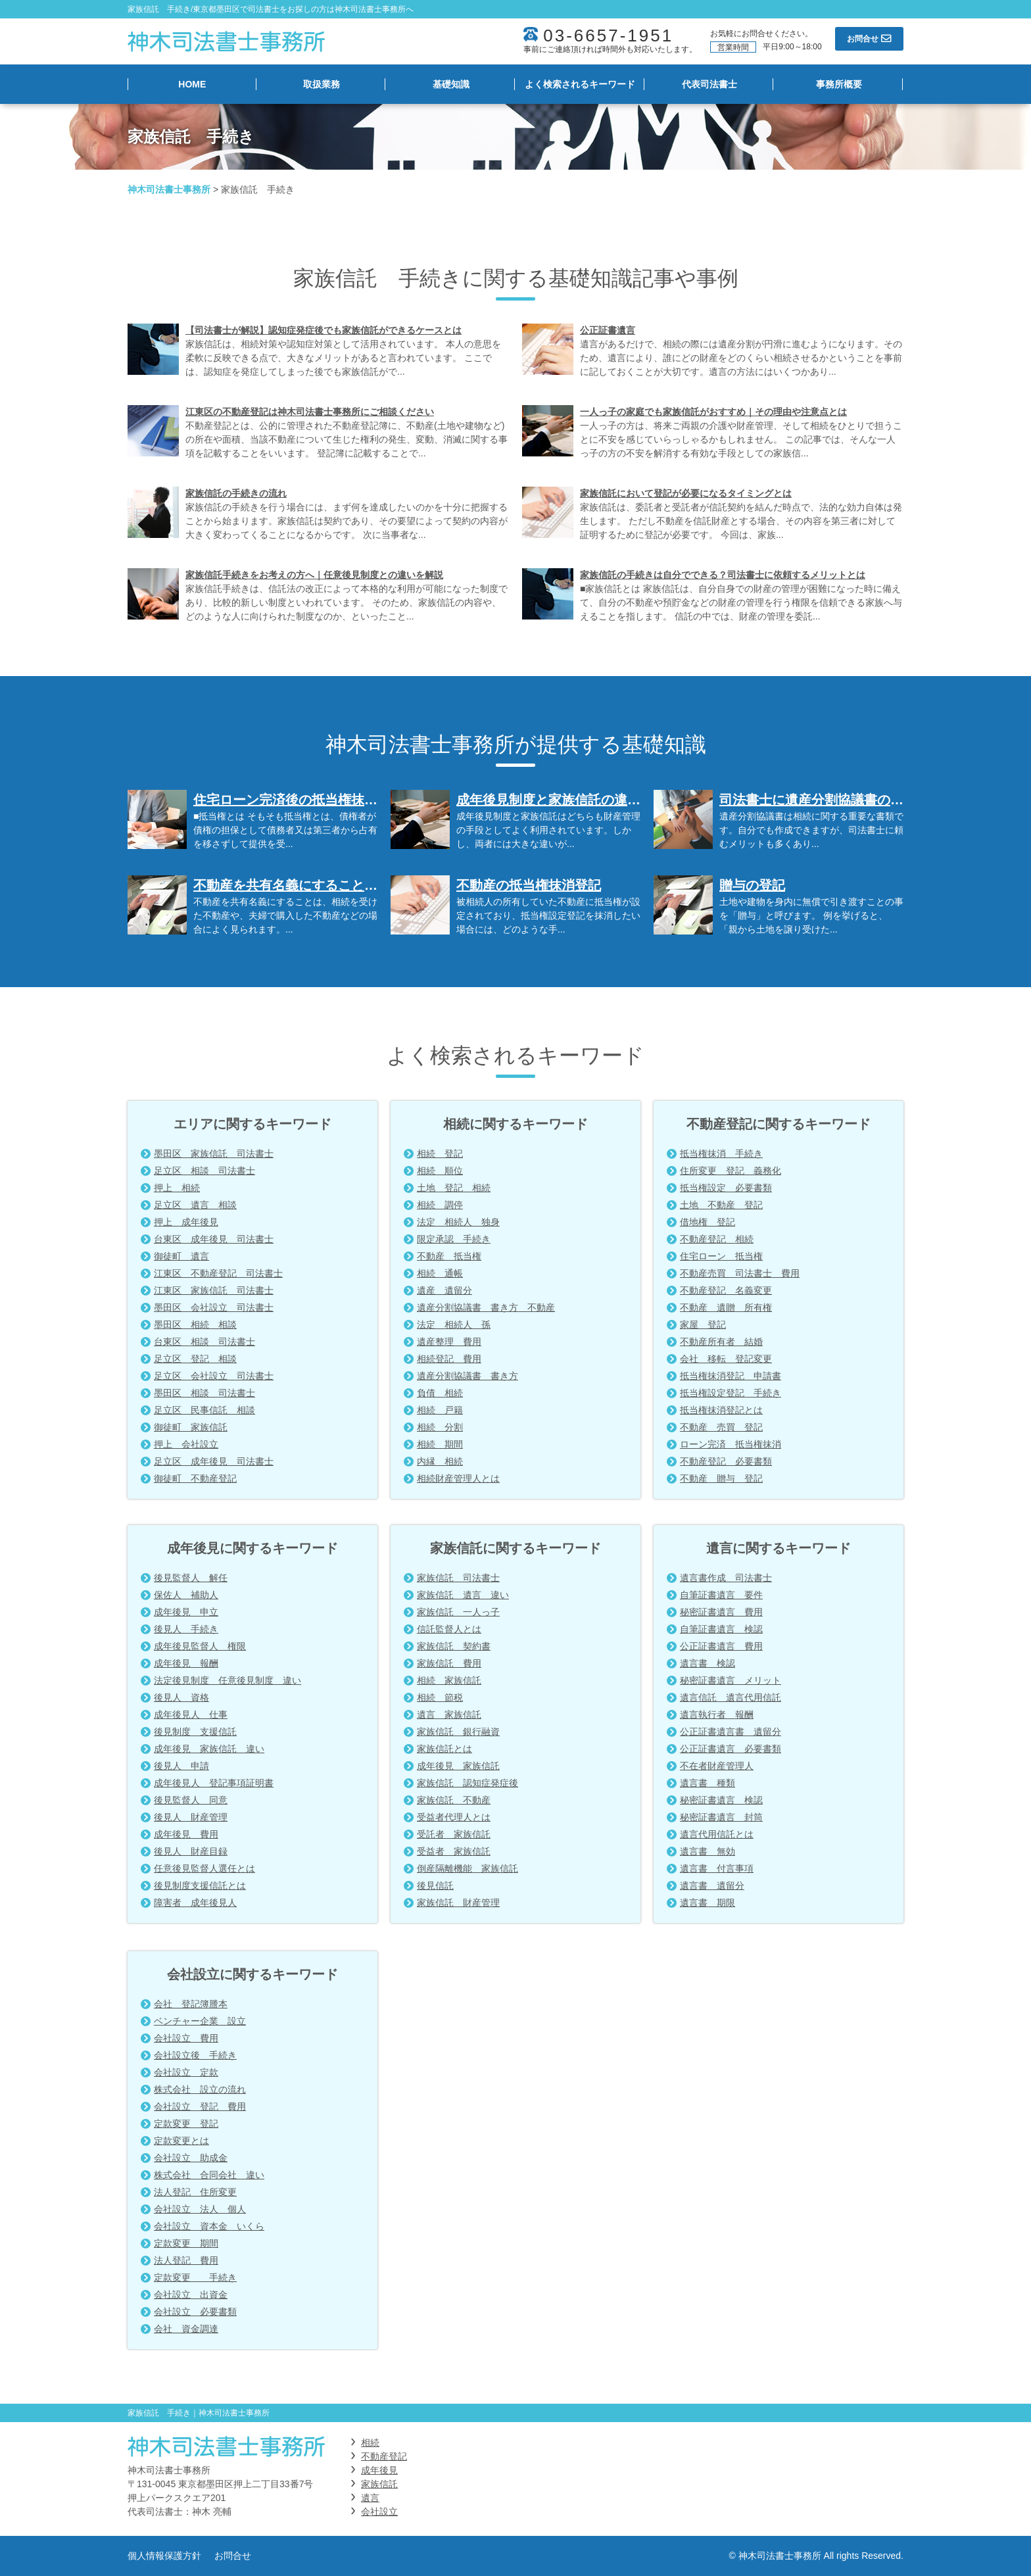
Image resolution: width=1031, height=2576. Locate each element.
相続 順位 (440, 1170)
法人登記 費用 (186, 2260)
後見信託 (435, 1885)
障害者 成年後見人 (195, 1902)
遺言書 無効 (707, 1851)
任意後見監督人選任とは (204, 1868)
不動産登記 (384, 2456)
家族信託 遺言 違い (463, 1595)
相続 (370, 2442)
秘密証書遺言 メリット (730, 1680)
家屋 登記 (703, 1324)
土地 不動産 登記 (721, 1205)
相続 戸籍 (440, 1410)
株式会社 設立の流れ (200, 2089)
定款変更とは (181, 2140)
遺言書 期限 (707, 1902)
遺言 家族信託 (449, 1714)
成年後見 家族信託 (458, 1766)
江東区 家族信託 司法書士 (214, 1290)
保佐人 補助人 (186, 1595)
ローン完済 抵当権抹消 (730, 1444)
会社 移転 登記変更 (726, 1358)
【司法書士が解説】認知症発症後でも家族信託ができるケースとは (323, 330)
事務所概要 (839, 84)
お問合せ (232, 2555)
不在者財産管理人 (717, 1766)
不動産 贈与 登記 (721, 1478)
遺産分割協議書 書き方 (467, 1376)
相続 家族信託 (449, 1680)
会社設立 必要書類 (195, 2311)
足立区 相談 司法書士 (204, 1170)
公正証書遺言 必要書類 (730, 1748)
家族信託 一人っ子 (458, 1612)
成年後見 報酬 (186, 1663)
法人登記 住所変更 (195, 2192)
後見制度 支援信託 (195, 1731)
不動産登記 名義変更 (726, 1290)
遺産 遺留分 (444, 1290)
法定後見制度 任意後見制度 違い (227, 1680)
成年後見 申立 (186, 1612)
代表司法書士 (709, 84)
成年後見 (379, 2470)
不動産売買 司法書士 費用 (740, 1273)
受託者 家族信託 (454, 1834)
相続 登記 (440, 1153)
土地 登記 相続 (454, 1187)
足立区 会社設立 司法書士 (214, 1376)
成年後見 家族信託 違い (209, 1748)
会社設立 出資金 (191, 2294)
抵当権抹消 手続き (721, 1153)
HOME (192, 84)
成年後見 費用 (186, 1834)
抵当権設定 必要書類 (726, 1187)
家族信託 (379, 2484)
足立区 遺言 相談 (195, 1205)
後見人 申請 (181, 1766)
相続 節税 (440, 1697)
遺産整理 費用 (449, 1341)
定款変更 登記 (186, 2123)
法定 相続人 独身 (458, 1222)
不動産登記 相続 (717, 1239)
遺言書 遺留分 (712, 1885)
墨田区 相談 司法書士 (204, 1393)
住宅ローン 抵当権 (721, 1256)
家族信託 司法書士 (458, 1577)
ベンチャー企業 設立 (200, 2021)
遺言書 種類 (707, 1783)
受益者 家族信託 (454, 1851)
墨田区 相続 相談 (195, 1324)
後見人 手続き (186, 1629)
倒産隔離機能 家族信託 (467, 1868)
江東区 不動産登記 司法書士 (218, 1273)
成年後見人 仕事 (191, 1714)
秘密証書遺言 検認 (721, 1800)
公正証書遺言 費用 (721, 1646)
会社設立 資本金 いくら (209, 2226)
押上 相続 (177, 1187)
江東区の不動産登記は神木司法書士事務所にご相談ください (309, 411)
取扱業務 (321, 84)
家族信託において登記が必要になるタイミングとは (686, 493)
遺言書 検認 (707, 1663)
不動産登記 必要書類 (726, 1461)
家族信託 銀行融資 (458, 1731)
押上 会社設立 (186, 1444)
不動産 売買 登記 (721, 1427)
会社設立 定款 (186, 2072)
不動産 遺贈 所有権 (726, 1307)
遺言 (370, 2497)
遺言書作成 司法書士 (726, 1577)
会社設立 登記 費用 (200, 2106)
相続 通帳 (440, 1273)
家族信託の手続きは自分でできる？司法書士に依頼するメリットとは (722, 575)
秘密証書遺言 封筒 (721, 1817)
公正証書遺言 (607, 330)
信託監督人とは (449, 1629)
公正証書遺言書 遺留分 (730, 1731)
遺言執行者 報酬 (717, 1714)
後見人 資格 (181, 1697)
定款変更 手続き (195, 2277)
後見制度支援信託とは (200, 1885)
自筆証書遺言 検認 (721, 1629)
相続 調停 (440, 1205)
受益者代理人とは (454, 1817)
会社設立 (379, 2511)
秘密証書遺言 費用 (721, 1612)
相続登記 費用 (449, 1358)
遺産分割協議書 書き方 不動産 (486, 1307)
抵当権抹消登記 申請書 (730, 1376)
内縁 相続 (440, 1461)
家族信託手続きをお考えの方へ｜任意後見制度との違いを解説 (314, 575)
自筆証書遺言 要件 (721, 1595)
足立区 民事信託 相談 (204, 1410)
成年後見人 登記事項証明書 (214, 1783)
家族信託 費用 (449, 1663)
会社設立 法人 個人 (200, 2209)
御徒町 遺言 (181, 1256)
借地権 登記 (707, 1222)
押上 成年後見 (186, 1222)
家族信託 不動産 (454, 1800)
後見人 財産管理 (191, 1817)
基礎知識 (451, 84)
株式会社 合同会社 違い (209, 2175)
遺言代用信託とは (717, 1834)
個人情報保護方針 (164, 2555)
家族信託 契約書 (454, 1646)
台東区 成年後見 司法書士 (214, 1239)
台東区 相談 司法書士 (204, 1341)
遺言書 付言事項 (717, 1868)
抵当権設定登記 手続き (730, 1393)
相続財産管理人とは (458, 1478)
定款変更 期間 (186, 2243)
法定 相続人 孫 (454, 1324)
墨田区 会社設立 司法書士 (214, 1307)
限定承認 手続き (454, 1239)
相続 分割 (440, 1427)
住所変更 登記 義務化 (730, 1170)
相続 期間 (440, 1444)
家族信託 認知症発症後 (467, 1783)
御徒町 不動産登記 (195, 1478)
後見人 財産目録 (191, 1851)
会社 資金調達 (186, 2328)
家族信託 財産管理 (458, 1902)
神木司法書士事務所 (169, 189)
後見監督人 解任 (191, 1577)
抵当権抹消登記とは (721, 1410)
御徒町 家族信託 (191, 1427)
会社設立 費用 (186, 2038)
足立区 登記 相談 (195, 1358)
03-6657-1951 (608, 35)
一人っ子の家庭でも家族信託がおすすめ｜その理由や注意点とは (713, 411)
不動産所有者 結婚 (721, 1341)
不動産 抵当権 (449, 1256)
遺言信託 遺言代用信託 (730, 1697)
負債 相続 (440, 1393)
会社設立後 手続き (195, 2055)
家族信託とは (444, 1748)
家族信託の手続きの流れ (236, 493)
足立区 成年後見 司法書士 (214, 1461)
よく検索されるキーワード (580, 84)
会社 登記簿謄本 (191, 2004)
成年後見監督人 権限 (200, 1646)
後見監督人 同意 (191, 1800)
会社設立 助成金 (191, 2157)
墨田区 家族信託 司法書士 (214, 1153)
